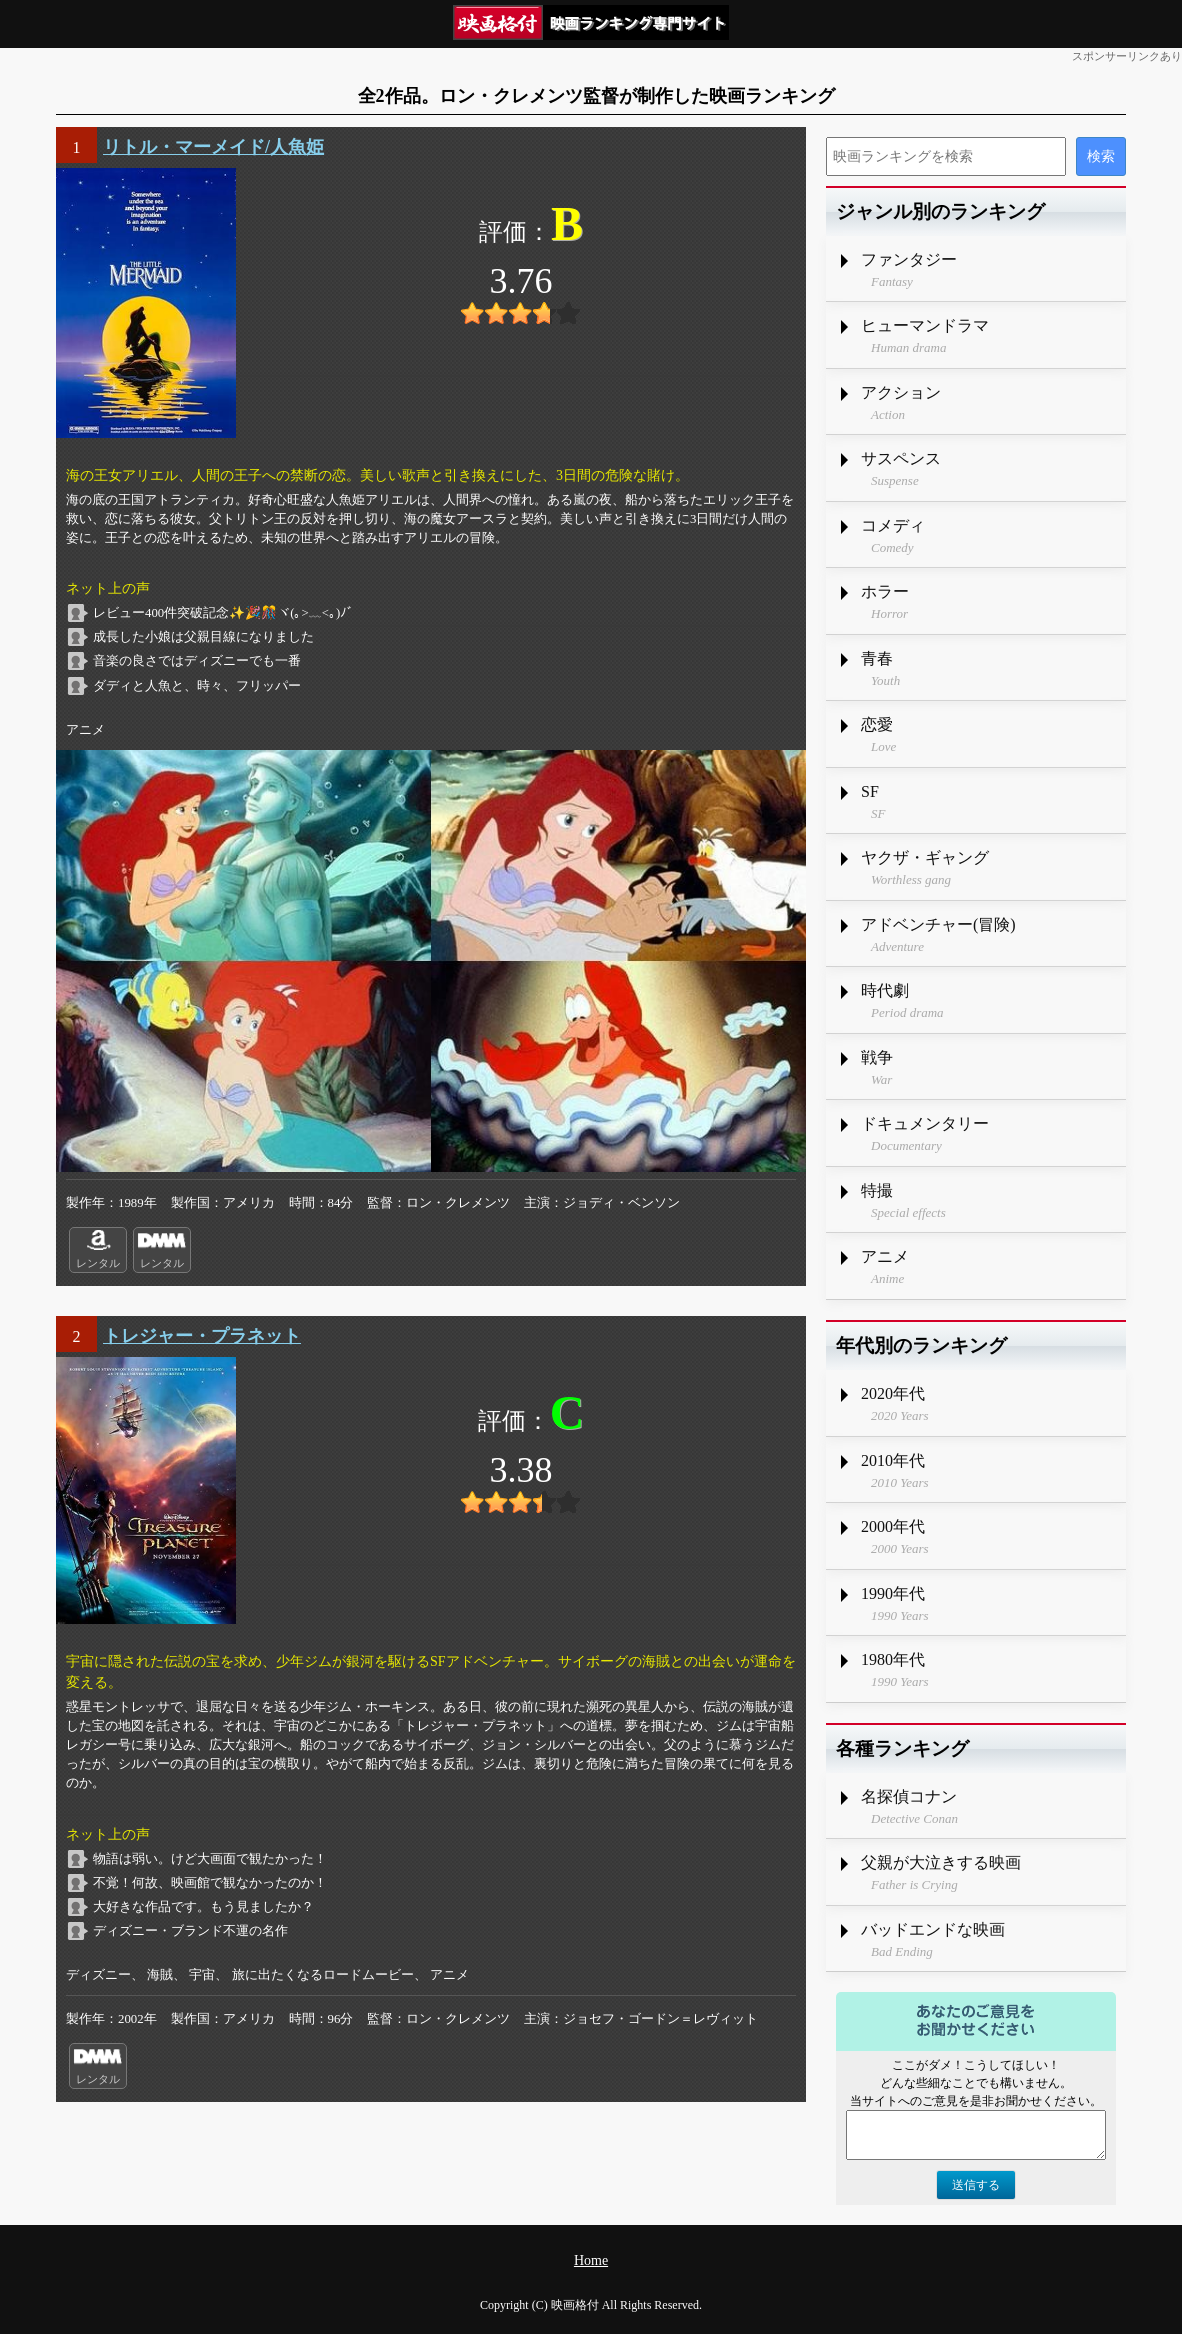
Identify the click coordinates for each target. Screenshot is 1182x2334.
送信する (976, 2185)
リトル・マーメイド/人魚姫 (213, 147)
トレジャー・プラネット (202, 1336)
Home (591, 2260)
